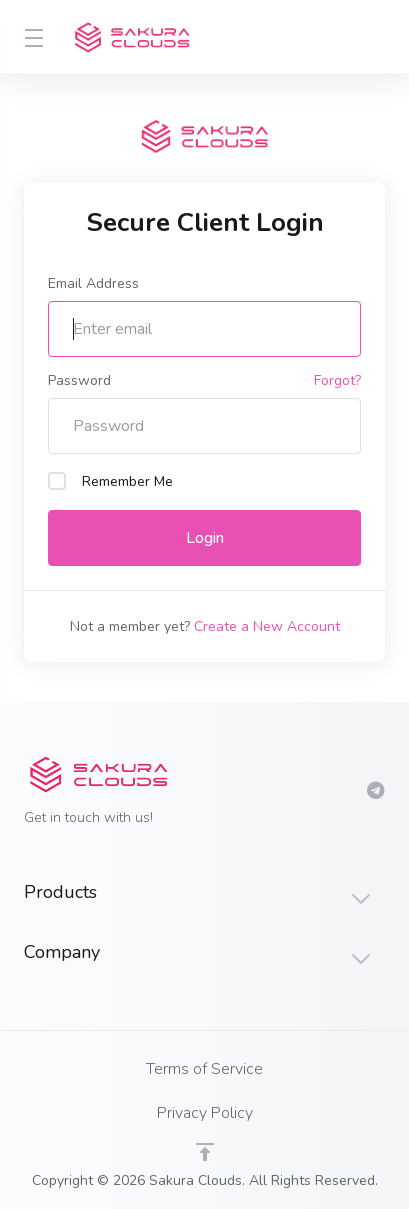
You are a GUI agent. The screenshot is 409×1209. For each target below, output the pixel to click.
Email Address (93, 283)
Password (79, 380)
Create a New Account (267, 626)
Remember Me (110, 481)
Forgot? (337, 380)
